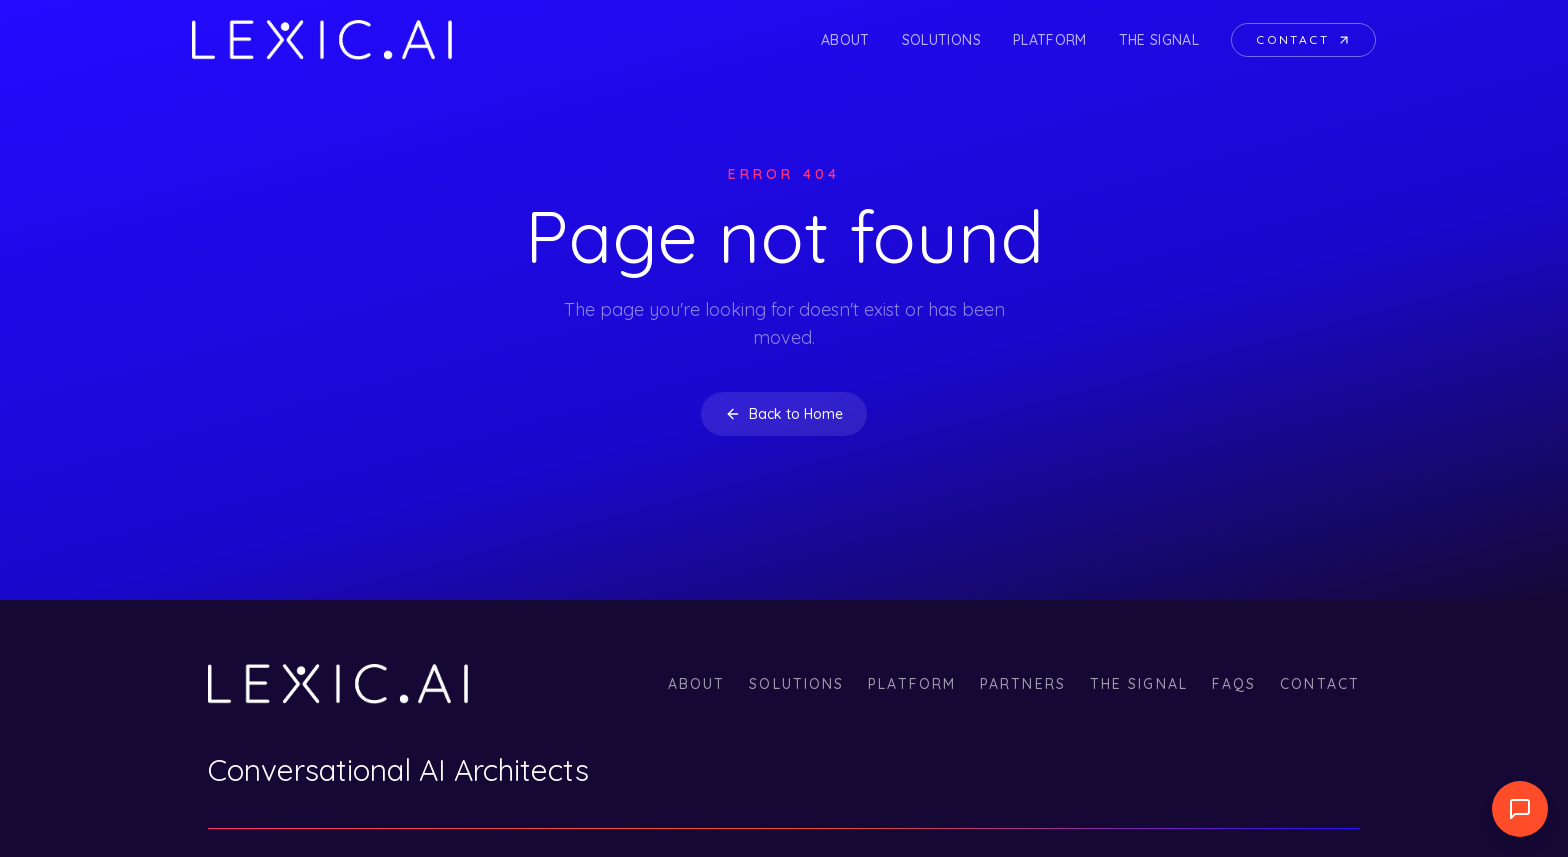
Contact (1303, 39)
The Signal (1159, 40)
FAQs (1234, 684)
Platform (1050, 40)
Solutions (941, 40)
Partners (1023, 684)
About (845, 40)
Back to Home (784, 414)
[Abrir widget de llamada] (1520, 809)
